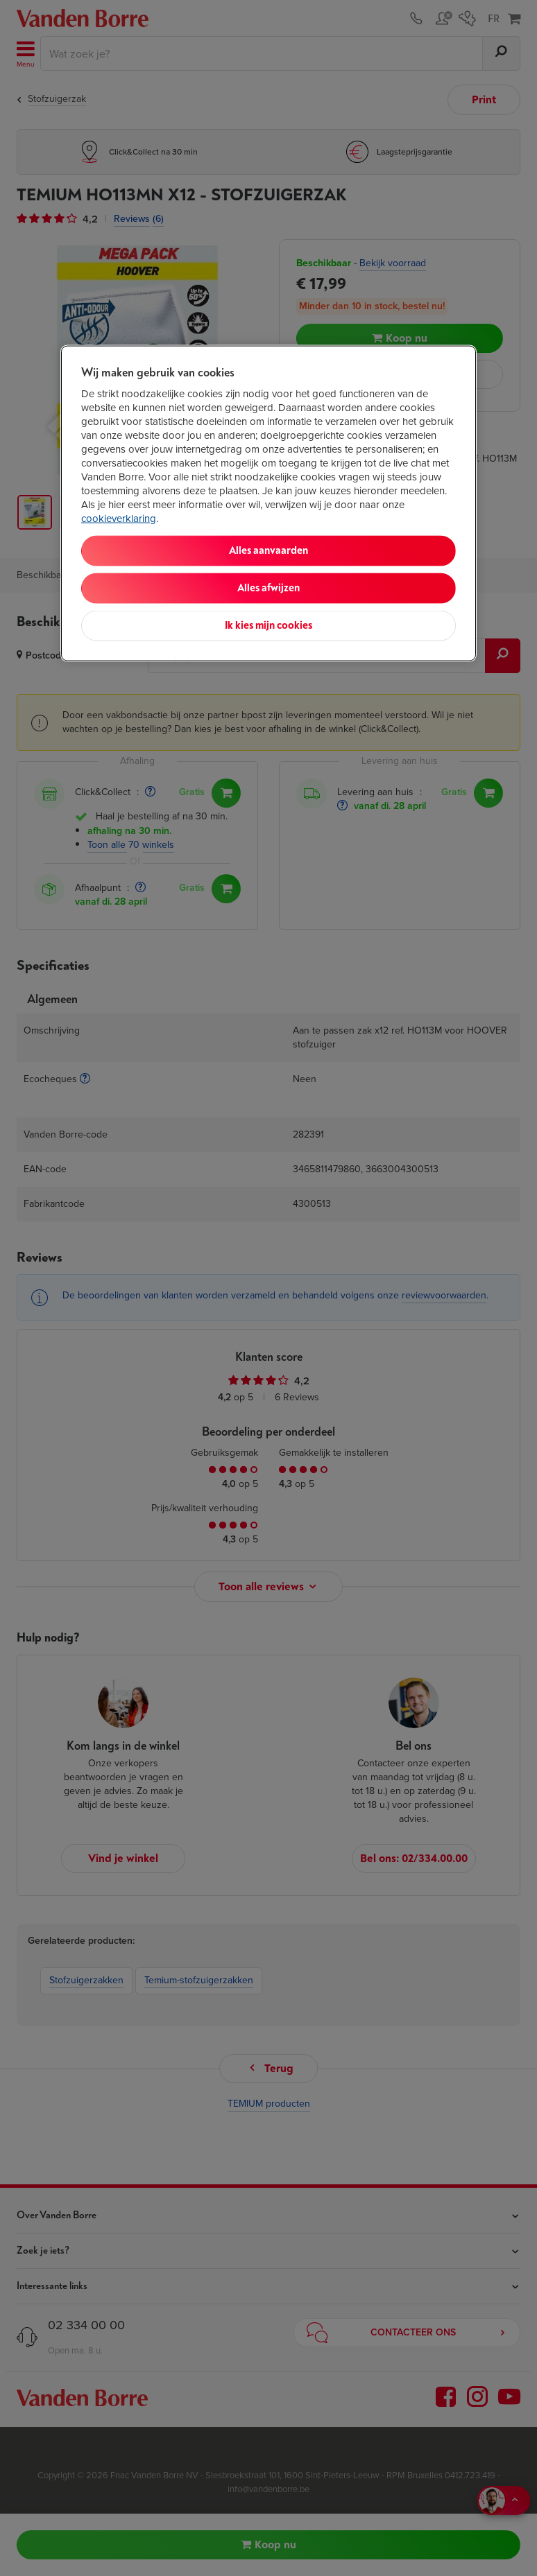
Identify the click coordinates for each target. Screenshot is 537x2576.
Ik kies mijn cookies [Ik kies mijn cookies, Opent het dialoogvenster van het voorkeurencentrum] (268, 625)
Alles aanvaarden (268, 550)
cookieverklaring (118, 518)
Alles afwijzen (268, 588)
